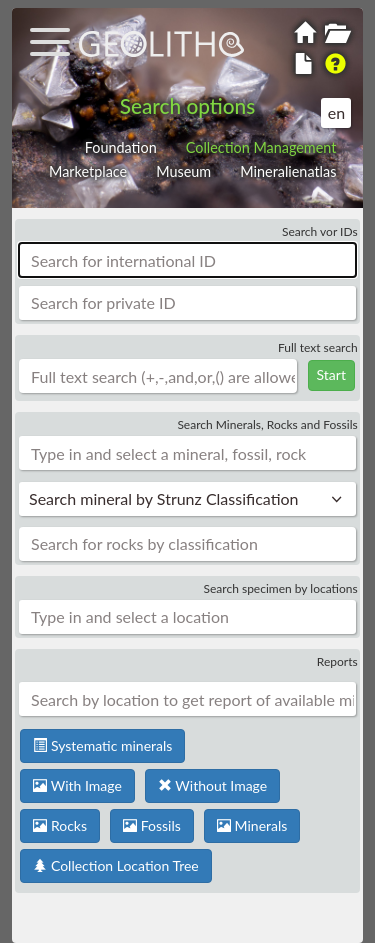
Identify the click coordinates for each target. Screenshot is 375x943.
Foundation (121, 147)
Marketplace (88, 171)
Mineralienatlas (288, 171)
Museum (183, 171)
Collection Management (261, 147)
